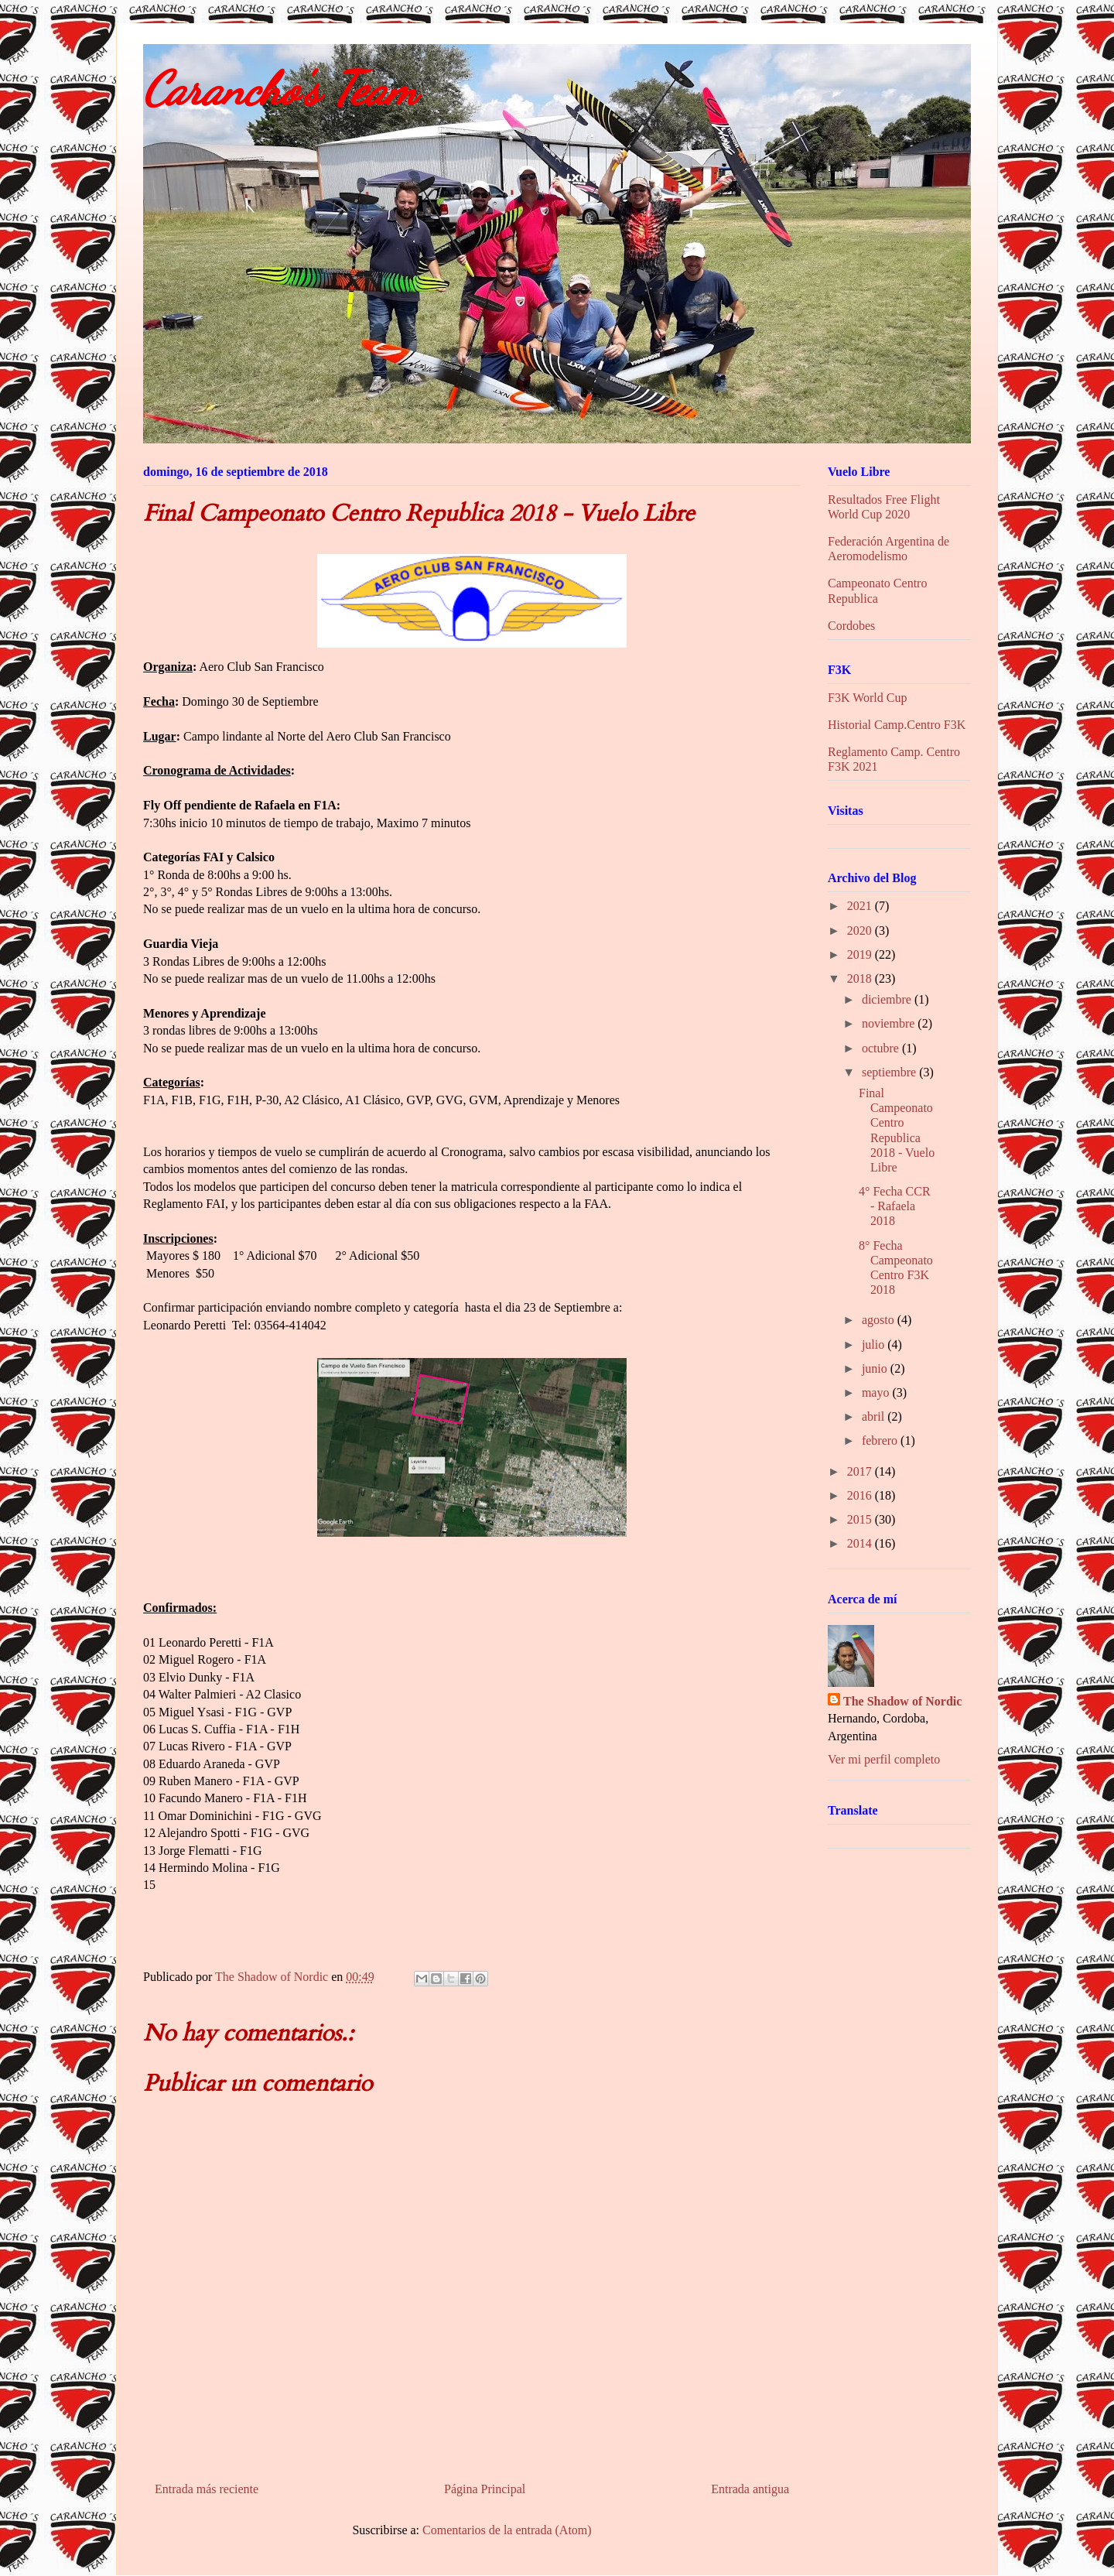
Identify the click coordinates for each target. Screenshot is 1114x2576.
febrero (881, 1440)
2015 (861, 1519)
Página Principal (484, 2489)
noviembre (890, 1023)
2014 (861, 1543)
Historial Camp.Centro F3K (896, 724)
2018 (861, 978)
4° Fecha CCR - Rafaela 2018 (895, 1206)
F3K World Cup (867, 697)
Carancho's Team (280, 89)
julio (874, 1344)
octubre (882, 1048)
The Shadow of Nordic (902, 1701)
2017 (861, 1471)
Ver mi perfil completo (884, 1759)
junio (876, 1368)
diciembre (888, 999)
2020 (861, 930)
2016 (861, 1495)
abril (874, 1416)
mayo (877, 1392)
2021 (861, 905)
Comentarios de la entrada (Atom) (507, 2530)
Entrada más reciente (206, 2489)
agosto (879, 1319)
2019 (861, 954)
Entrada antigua (750, 2489)
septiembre (890, 1072)
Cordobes (851, 625)
